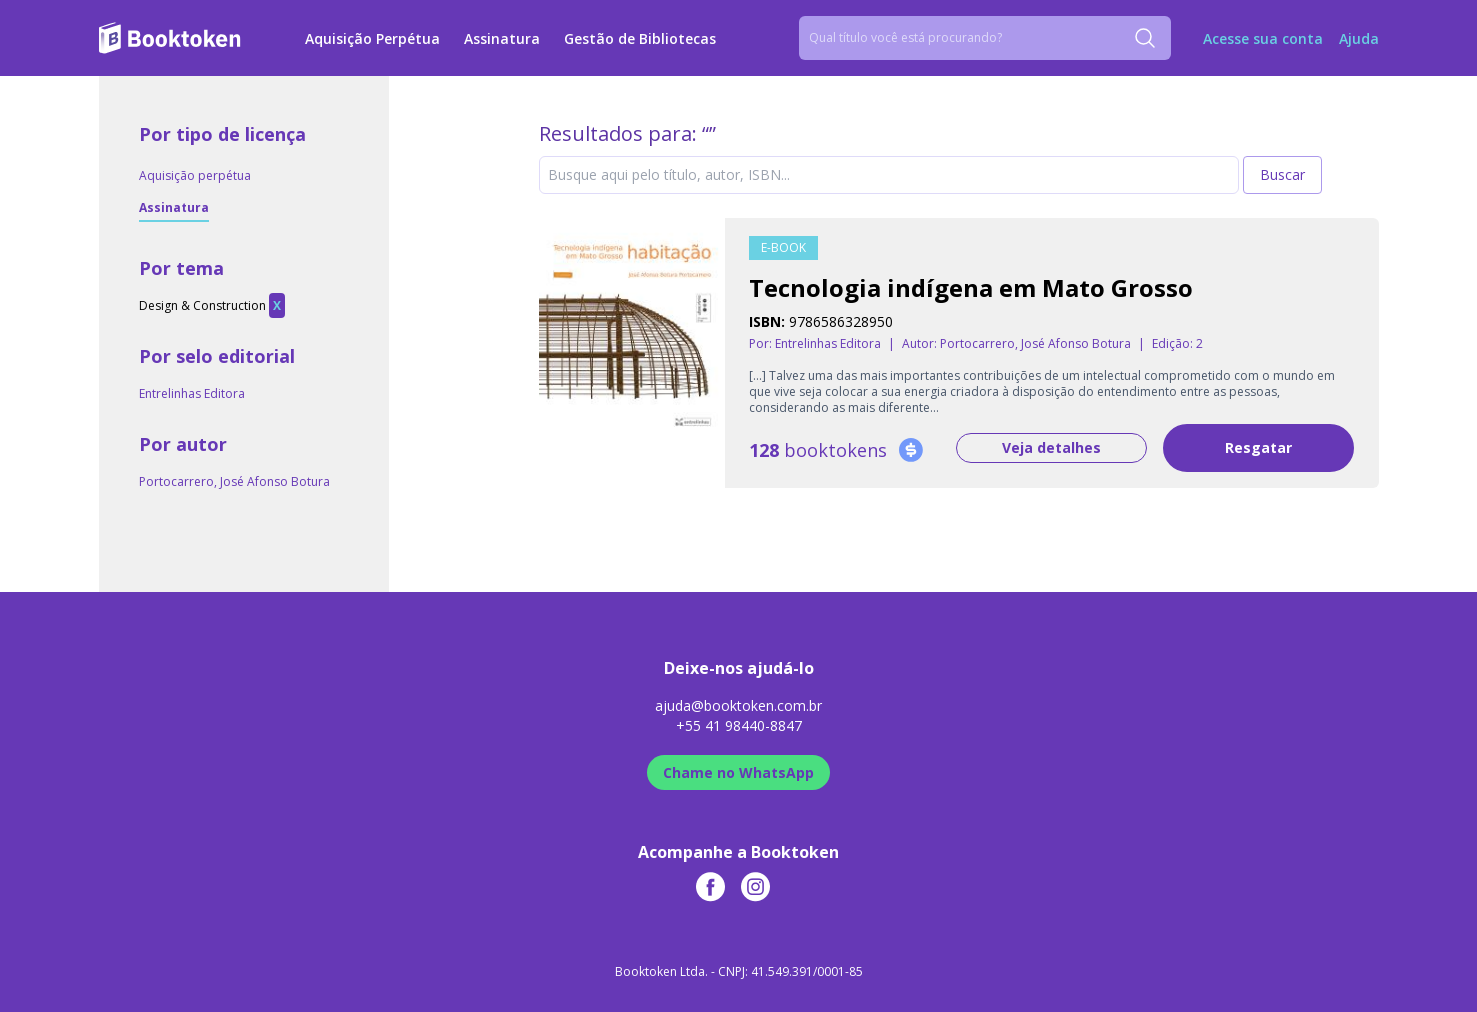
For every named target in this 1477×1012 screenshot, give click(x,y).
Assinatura (502, 38)
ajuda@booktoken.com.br (738, 705)
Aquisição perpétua (195, 175)
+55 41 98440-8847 (739, 725)
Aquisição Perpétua (372, 38)
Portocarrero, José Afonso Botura (234, 481)
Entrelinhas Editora (192, 393)
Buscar (1282, 174)
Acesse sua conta (1263, 38)
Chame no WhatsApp (738, 772)
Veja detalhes (1051, 447)
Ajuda (1359, 38)
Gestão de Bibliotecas (640, 38)
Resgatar (1258, 447)
